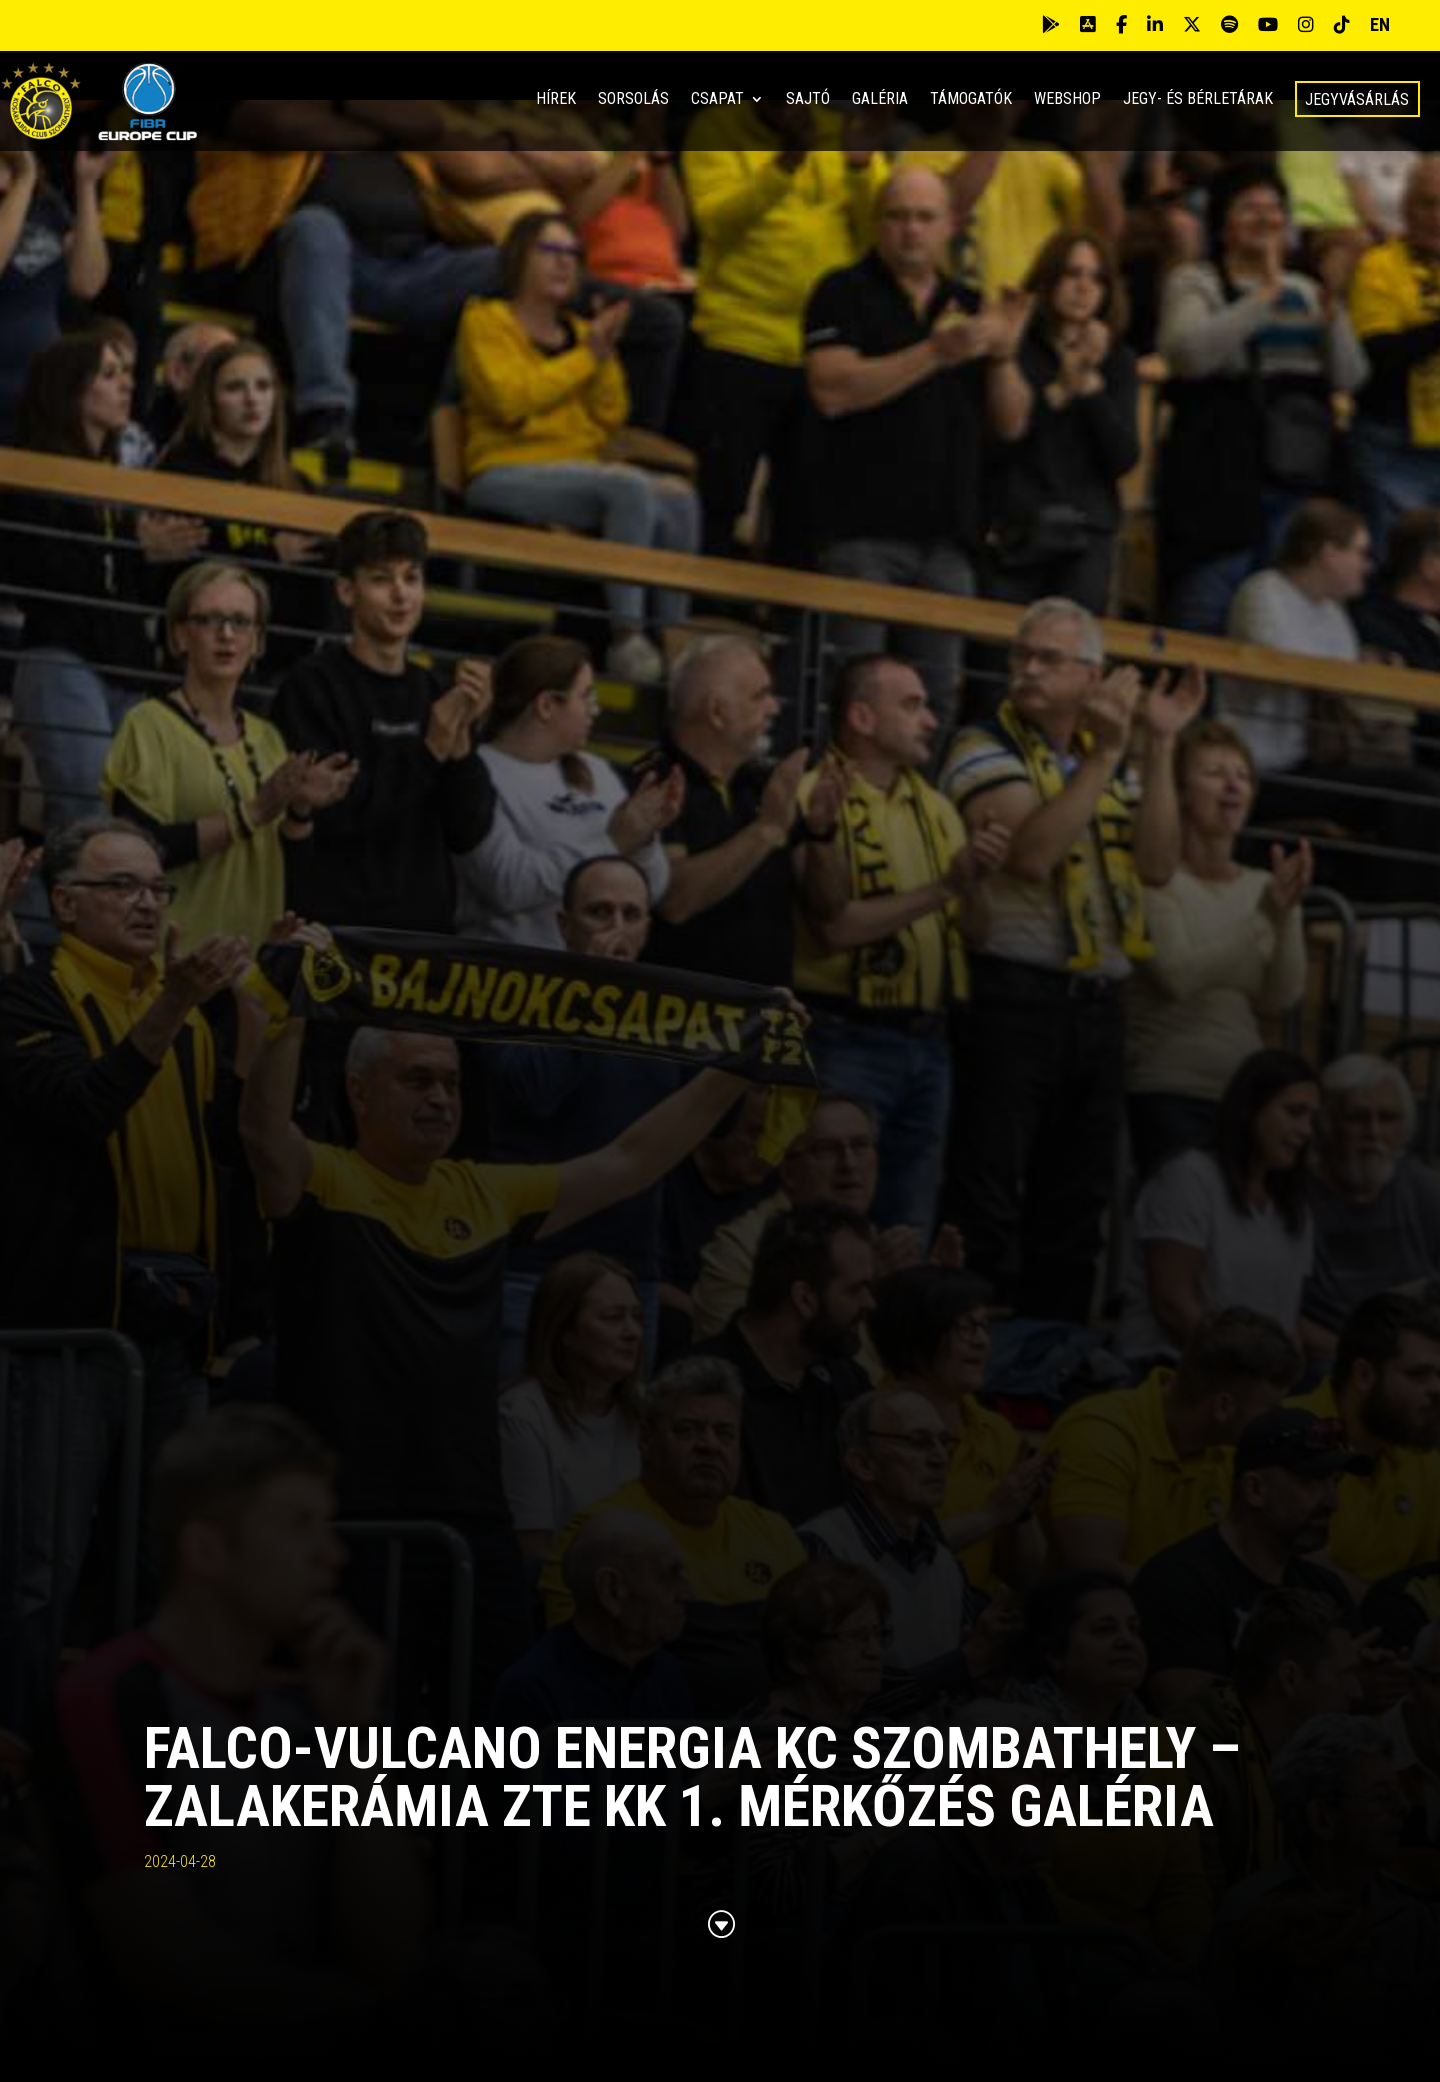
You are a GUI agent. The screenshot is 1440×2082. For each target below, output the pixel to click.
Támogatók (971, 100)
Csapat (717, 100)
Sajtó (808, 100)
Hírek (556, 100)
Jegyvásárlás (1357, 99)
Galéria (880, 100)
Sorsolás (633, 100)
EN (1380, 24)
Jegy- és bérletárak (1198, 100)
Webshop (1067, 100)
